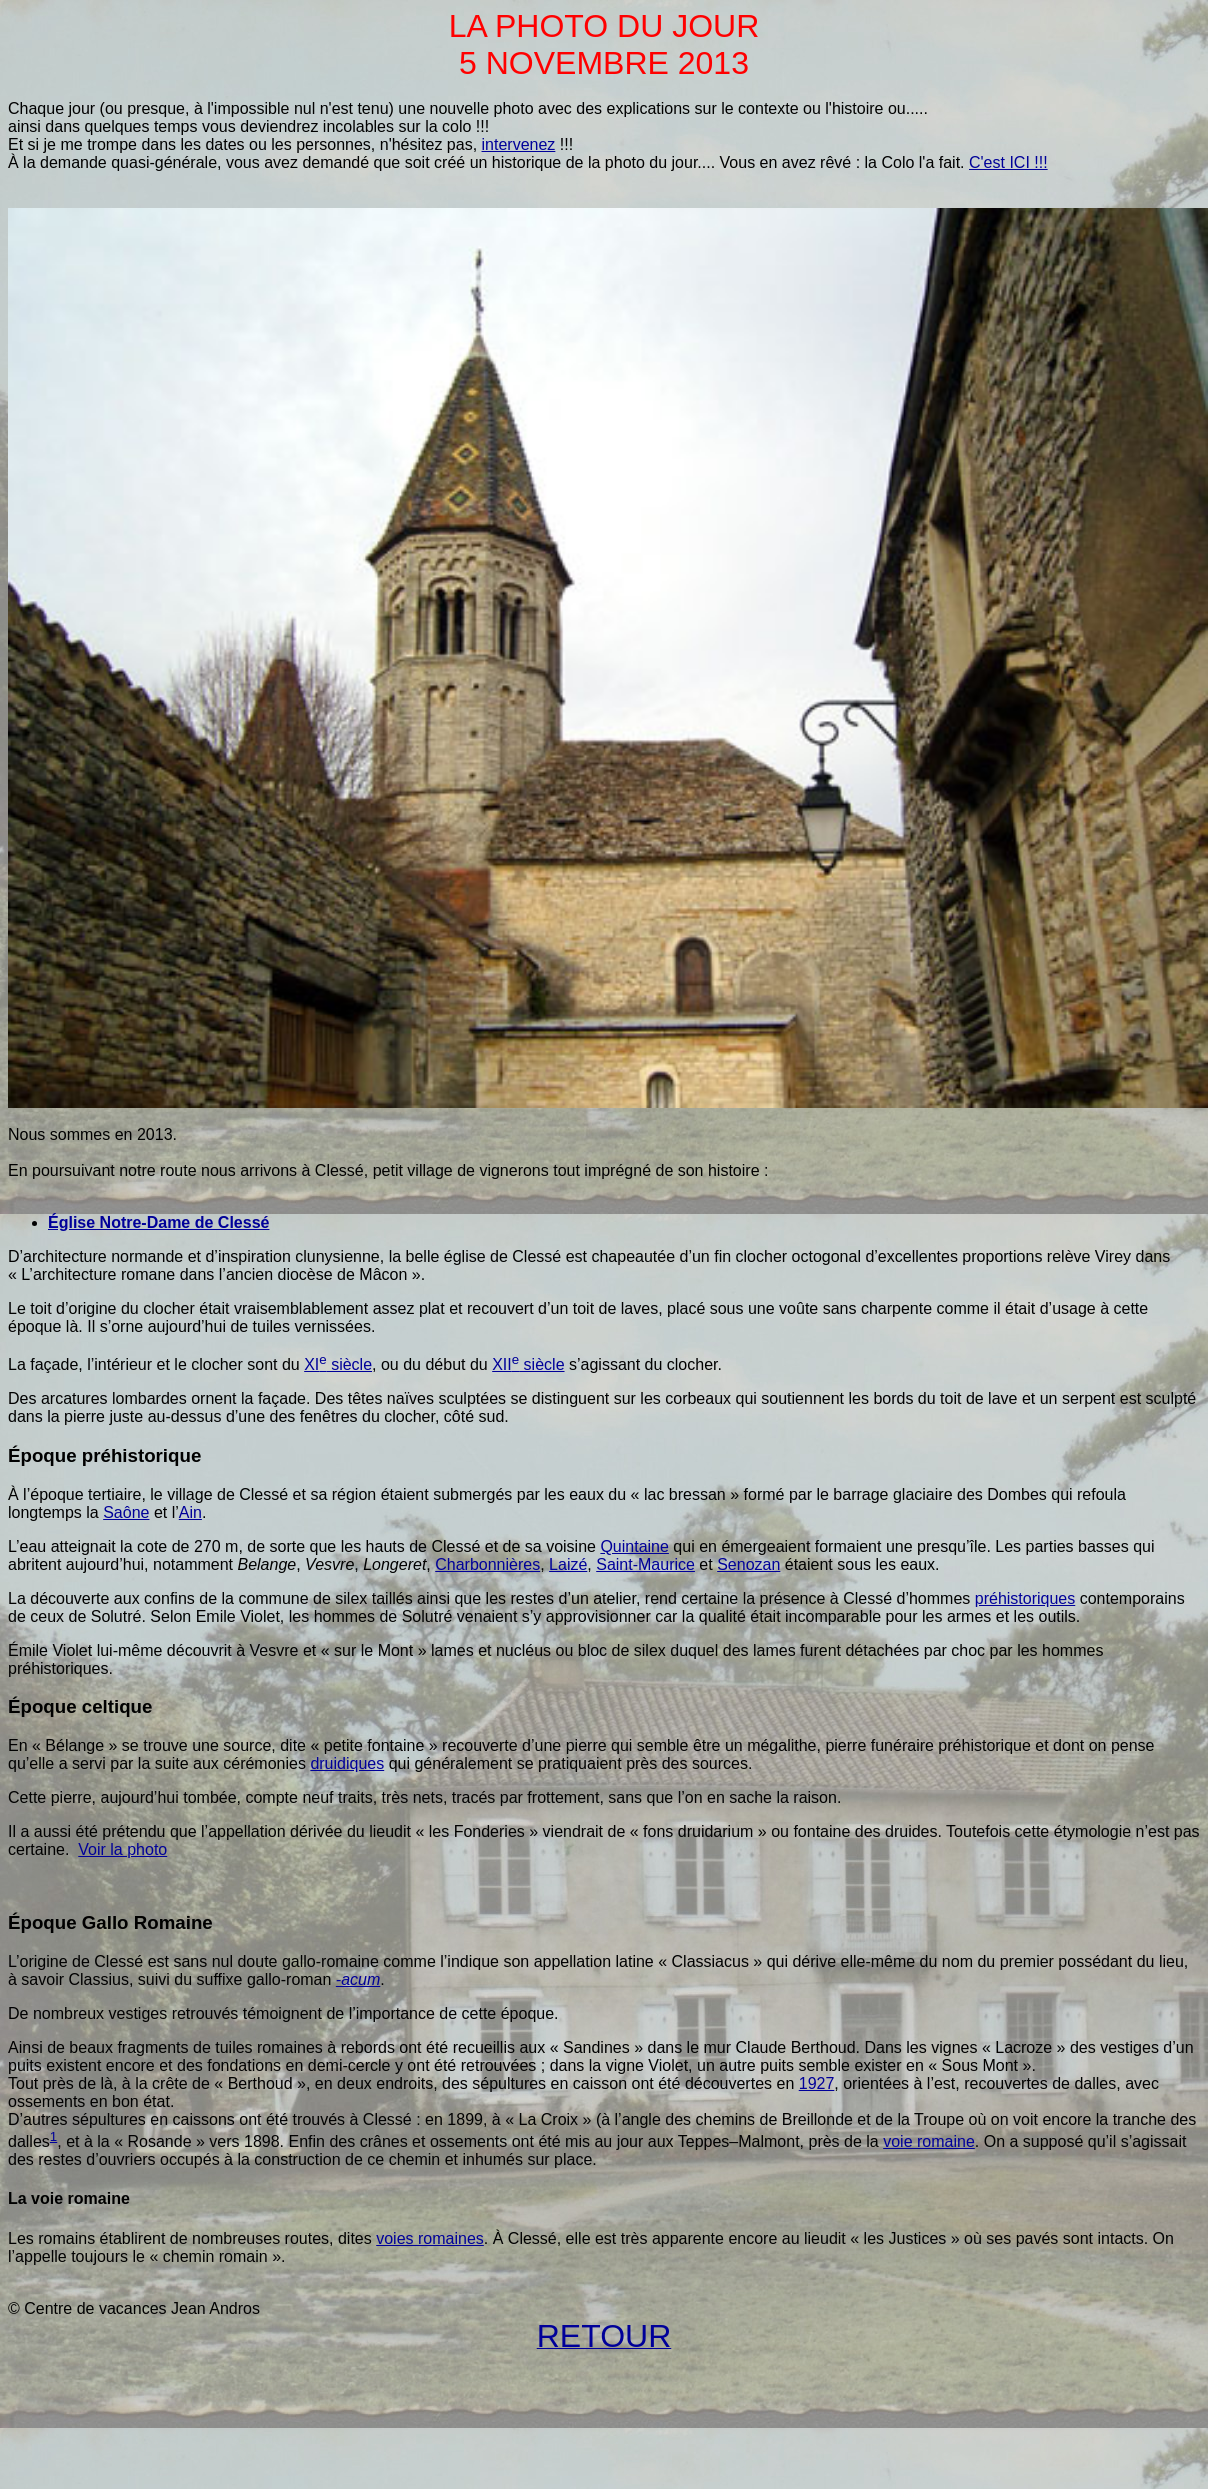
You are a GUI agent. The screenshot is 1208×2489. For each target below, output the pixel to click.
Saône (126, 1512)
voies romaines (430, 2238)
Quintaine (634, 1546)
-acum (358, 1979)
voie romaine (929, 2141)
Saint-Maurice (645, 1564)
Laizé (568, 1564)
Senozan (748, 1564)
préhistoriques (1025, 1598)
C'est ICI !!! (1008, 162)
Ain (190, 1512)
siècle (338, 1364)
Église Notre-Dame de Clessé (158, 1222)
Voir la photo (122, 1849)
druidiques (347, 1763)
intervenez (519, 144)
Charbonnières (487, 1564)
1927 (817, 2083)
